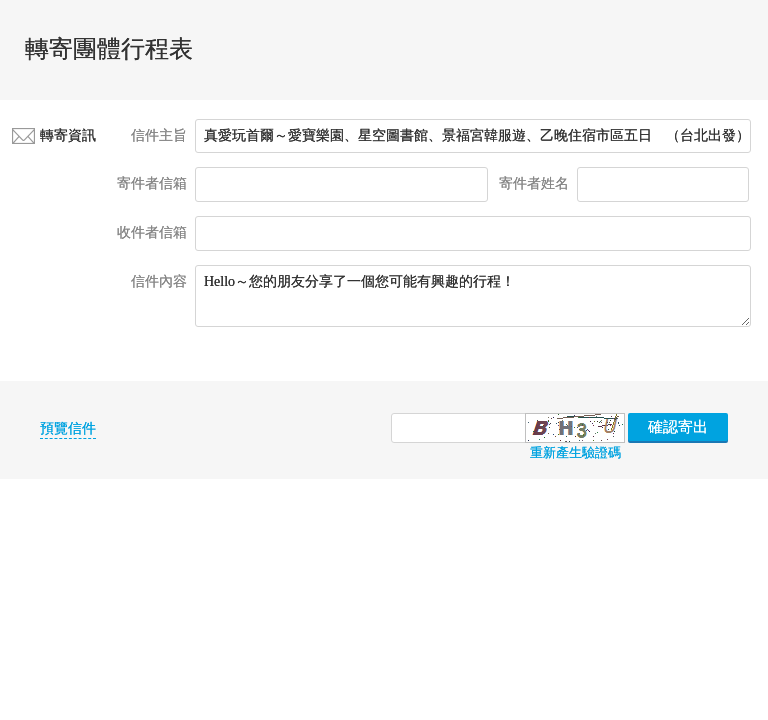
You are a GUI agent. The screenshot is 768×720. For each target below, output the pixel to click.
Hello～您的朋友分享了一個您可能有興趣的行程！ (473, 296)
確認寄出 (678, 427)
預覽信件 (68, 429)
